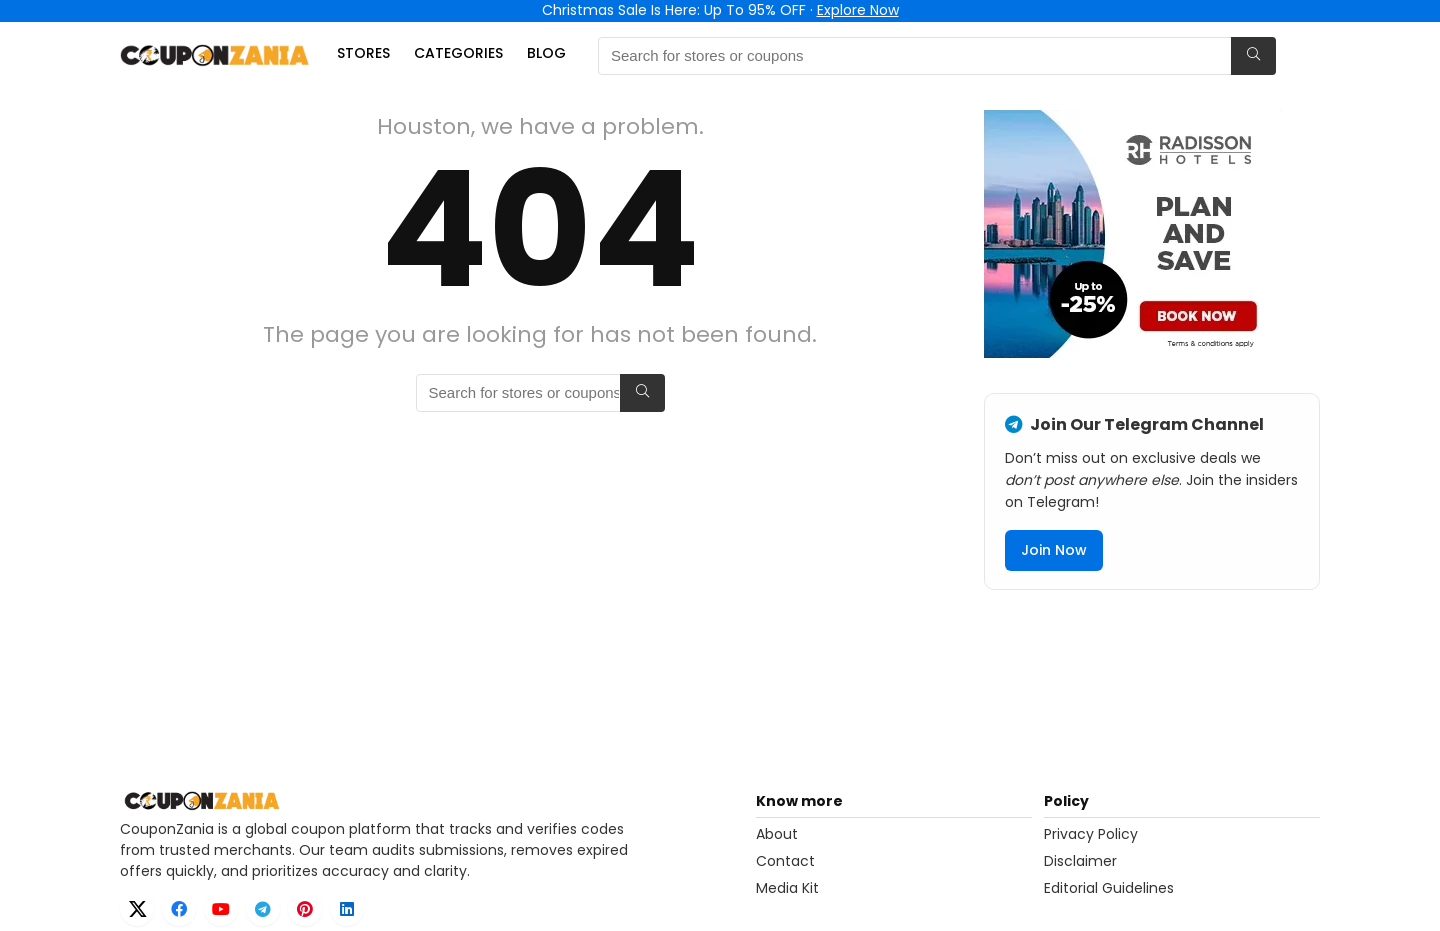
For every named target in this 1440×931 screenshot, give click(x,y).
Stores (363, 53)
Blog (546, 53)
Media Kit (787, 888)
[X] (137, 909)
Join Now (1054, 550)
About (777, 834)
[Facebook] (179, 909)
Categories (458, 53)
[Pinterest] (305, 909)
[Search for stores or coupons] (1253, 56)
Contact (785, 861)
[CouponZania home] (432, 800)
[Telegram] (263, 909)
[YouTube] (221, 909)
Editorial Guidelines (1109, 888)
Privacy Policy (1091, 834)
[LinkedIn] (347, 909)
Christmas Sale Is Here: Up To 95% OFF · (720, 10)
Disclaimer (1080, 861)
